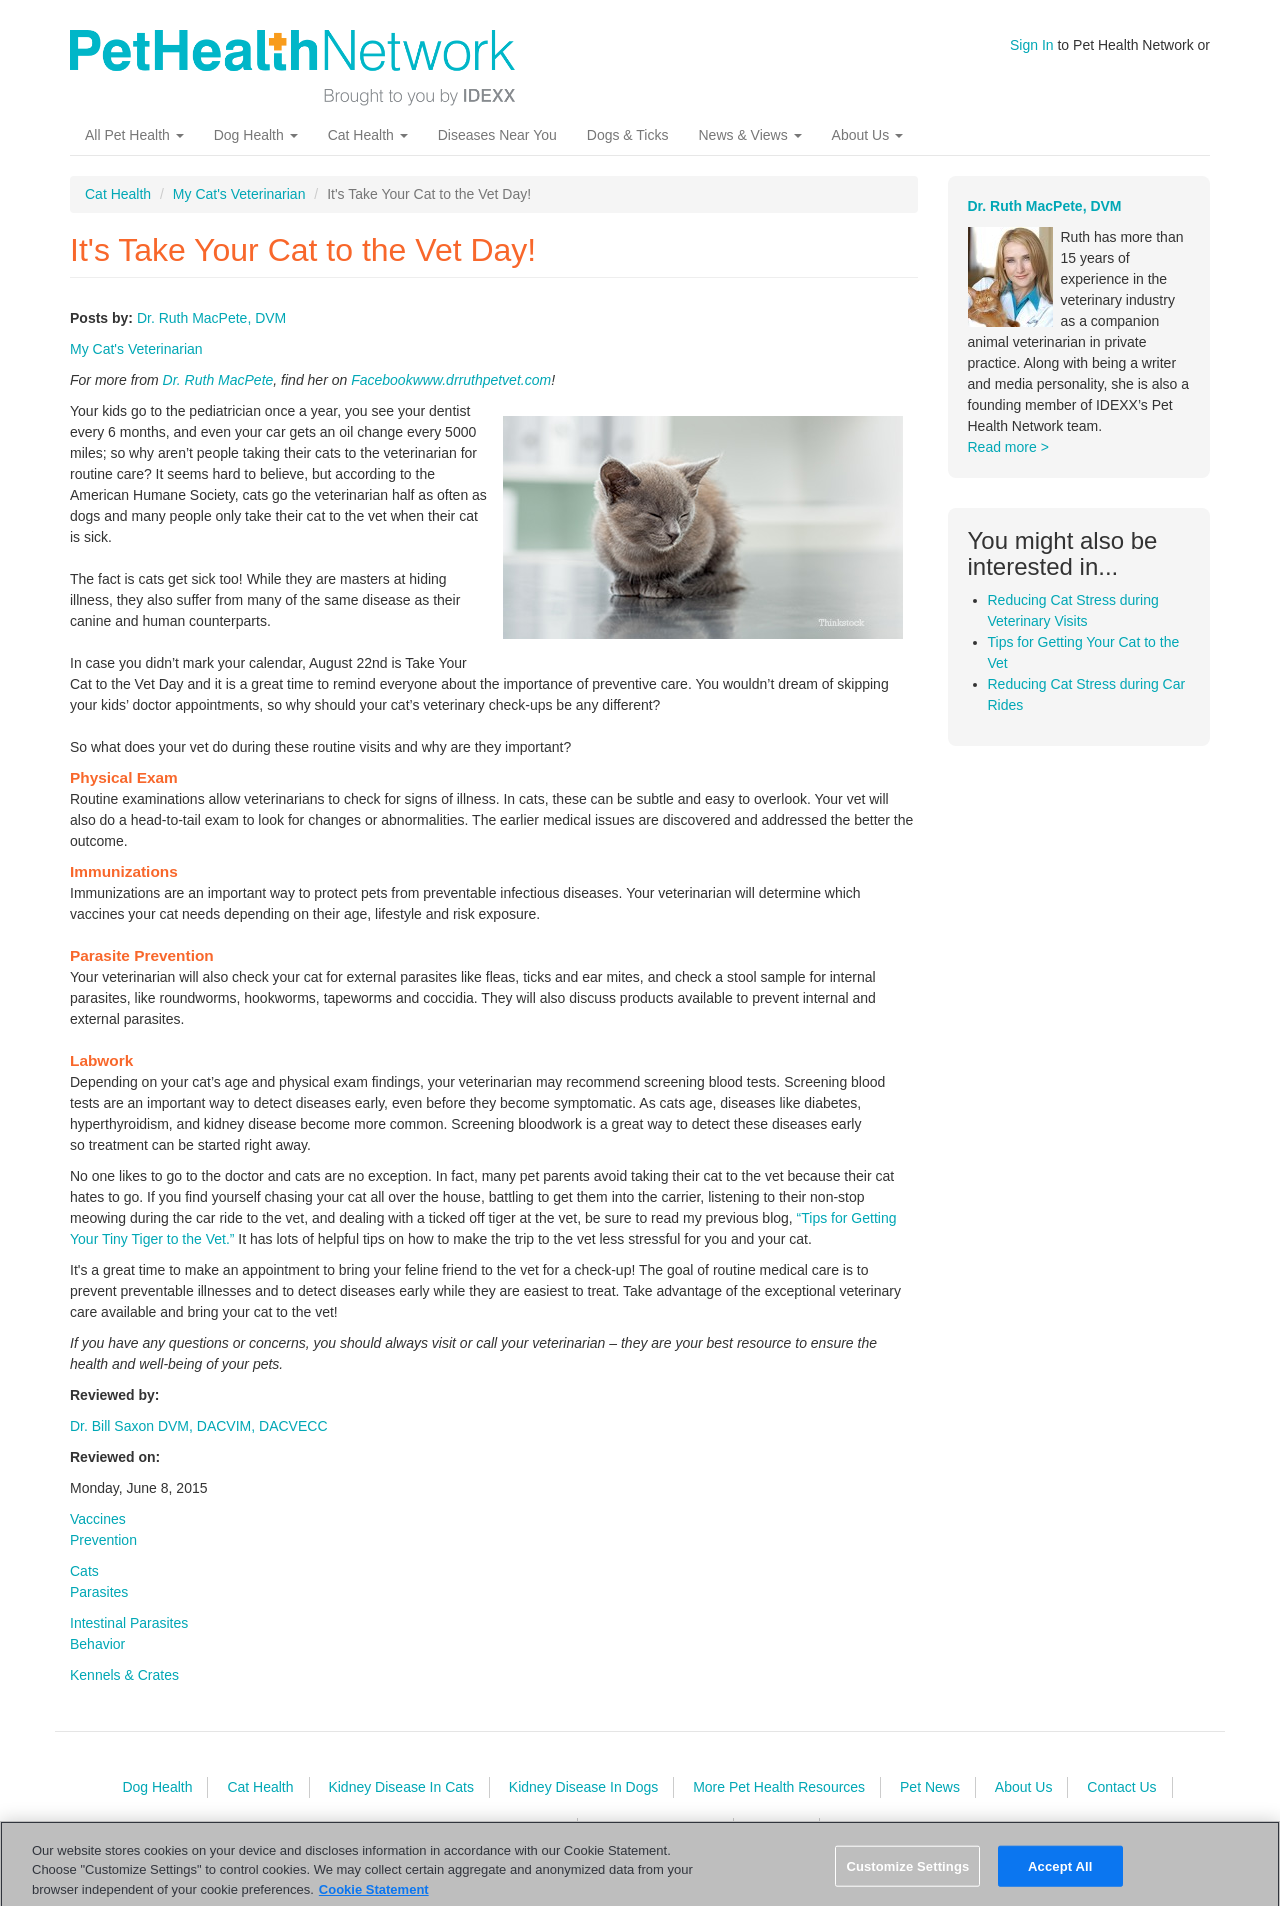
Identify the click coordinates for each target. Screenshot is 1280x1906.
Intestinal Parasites (129, 1623)
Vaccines (98, 1519)
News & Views (749, 135)
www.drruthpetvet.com (482, 380)
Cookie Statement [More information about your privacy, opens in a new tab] (374, 1896)
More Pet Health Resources (779, 1787)
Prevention (103, 1540)
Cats (84, 1571)
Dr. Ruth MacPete (218, 380)
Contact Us (1121, 1787)
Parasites (99, 1592)
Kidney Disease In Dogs (583, 1787)
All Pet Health (134, 135)
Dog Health (256, 135)
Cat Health (368, 135)
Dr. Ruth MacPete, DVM (211, 318)
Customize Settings (907, 1873)
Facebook (381, 380)
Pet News (930, 1787)
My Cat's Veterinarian (239, 194)
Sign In (1032, 45)
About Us (867, 135)
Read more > (1008, 447)
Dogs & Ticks (628, 135)
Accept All (1060, 1873)
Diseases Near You (497, 135)
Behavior (97, 1644)
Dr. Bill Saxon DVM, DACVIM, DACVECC (199, 1426)
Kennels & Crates (124, 1675)
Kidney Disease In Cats (401, 1787)
